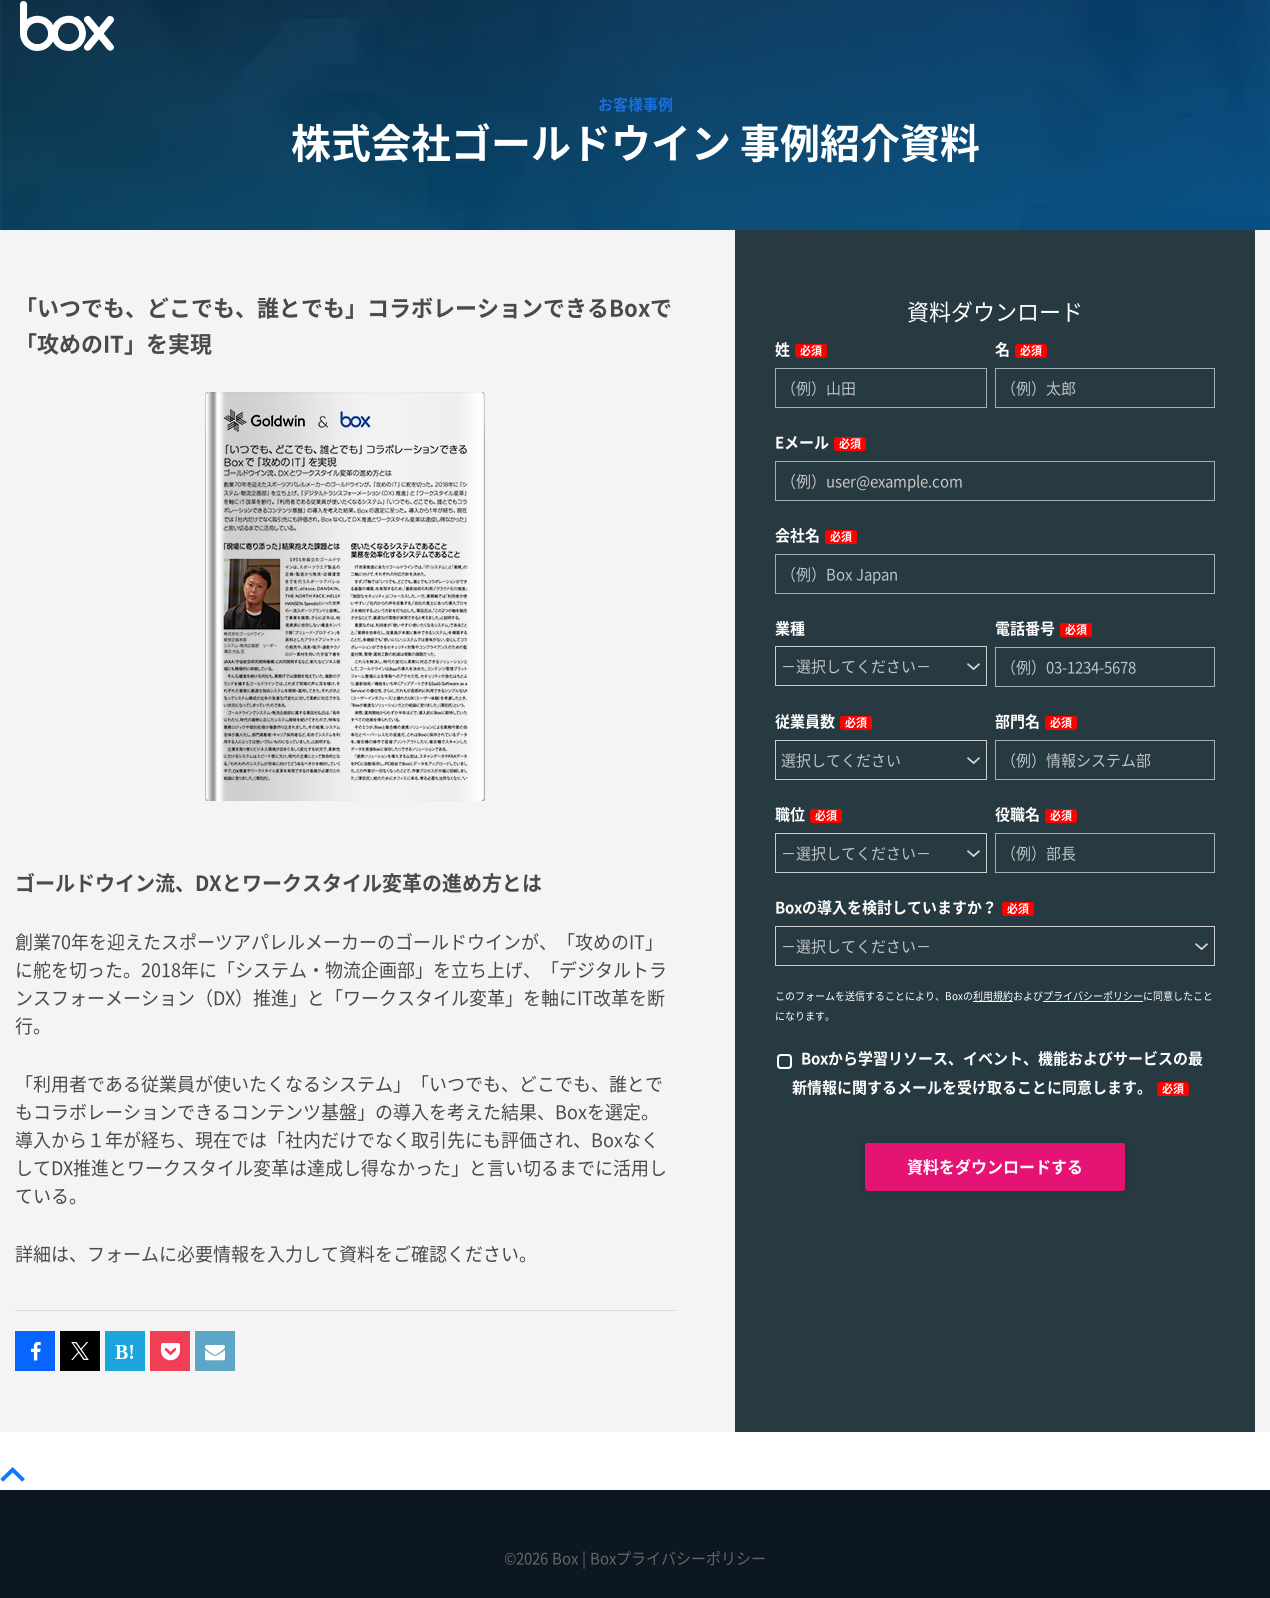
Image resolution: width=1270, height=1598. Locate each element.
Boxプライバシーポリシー (678, 1558)
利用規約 (993, 996)
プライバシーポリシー (1093, 996)
